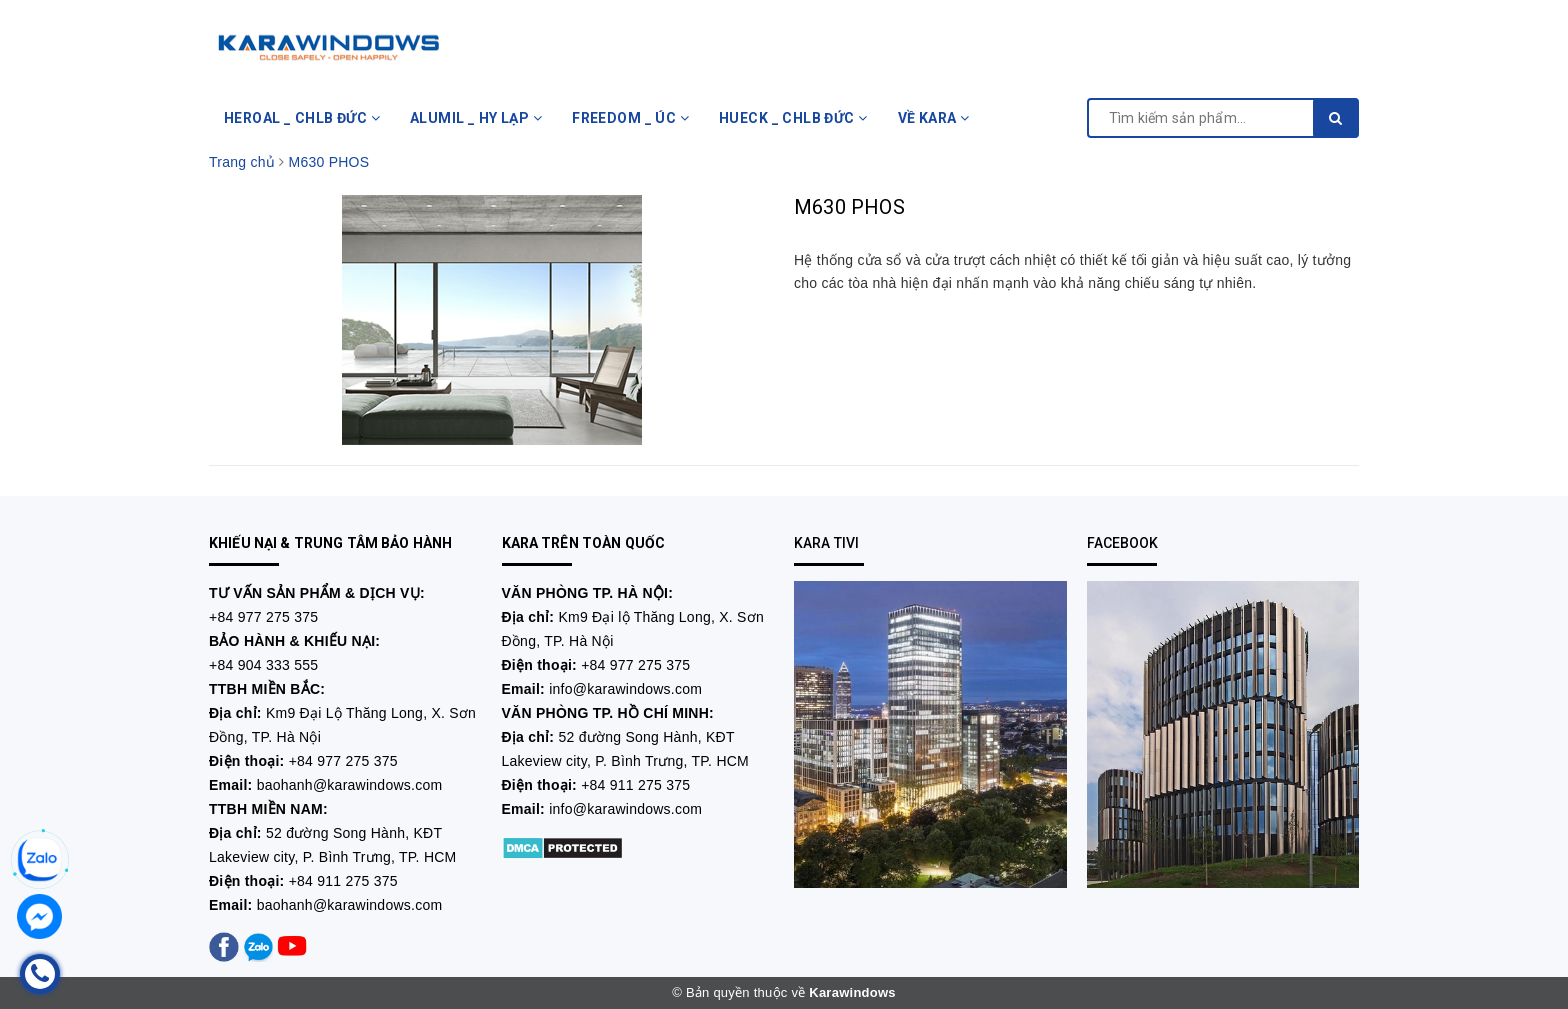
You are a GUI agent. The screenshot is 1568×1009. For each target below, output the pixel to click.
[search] (1335, 118)
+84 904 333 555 (263, 665)
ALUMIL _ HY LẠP (476, 118)
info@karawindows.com (625, 689)
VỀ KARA (934, 118)
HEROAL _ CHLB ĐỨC (302, 118)
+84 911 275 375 (343, 881)
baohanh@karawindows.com (350, 785)
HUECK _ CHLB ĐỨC (793, 118)
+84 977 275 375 (263, 617)
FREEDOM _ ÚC (630, 118)
